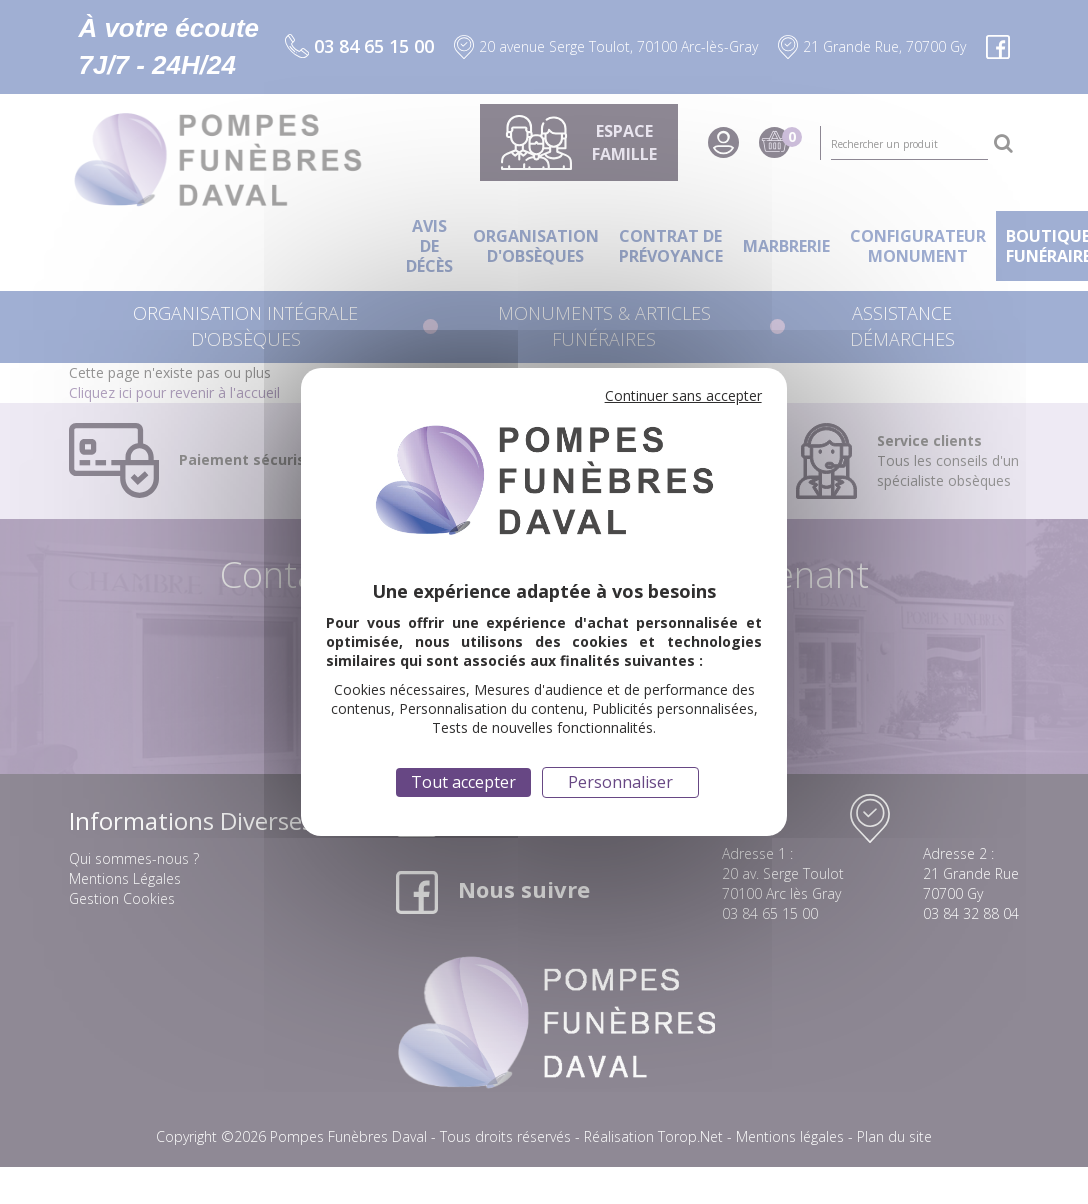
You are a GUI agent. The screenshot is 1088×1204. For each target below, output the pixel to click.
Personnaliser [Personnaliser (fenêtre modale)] (620, 782)
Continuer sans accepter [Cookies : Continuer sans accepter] (683, 395)
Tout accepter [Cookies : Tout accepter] (463, 782)
